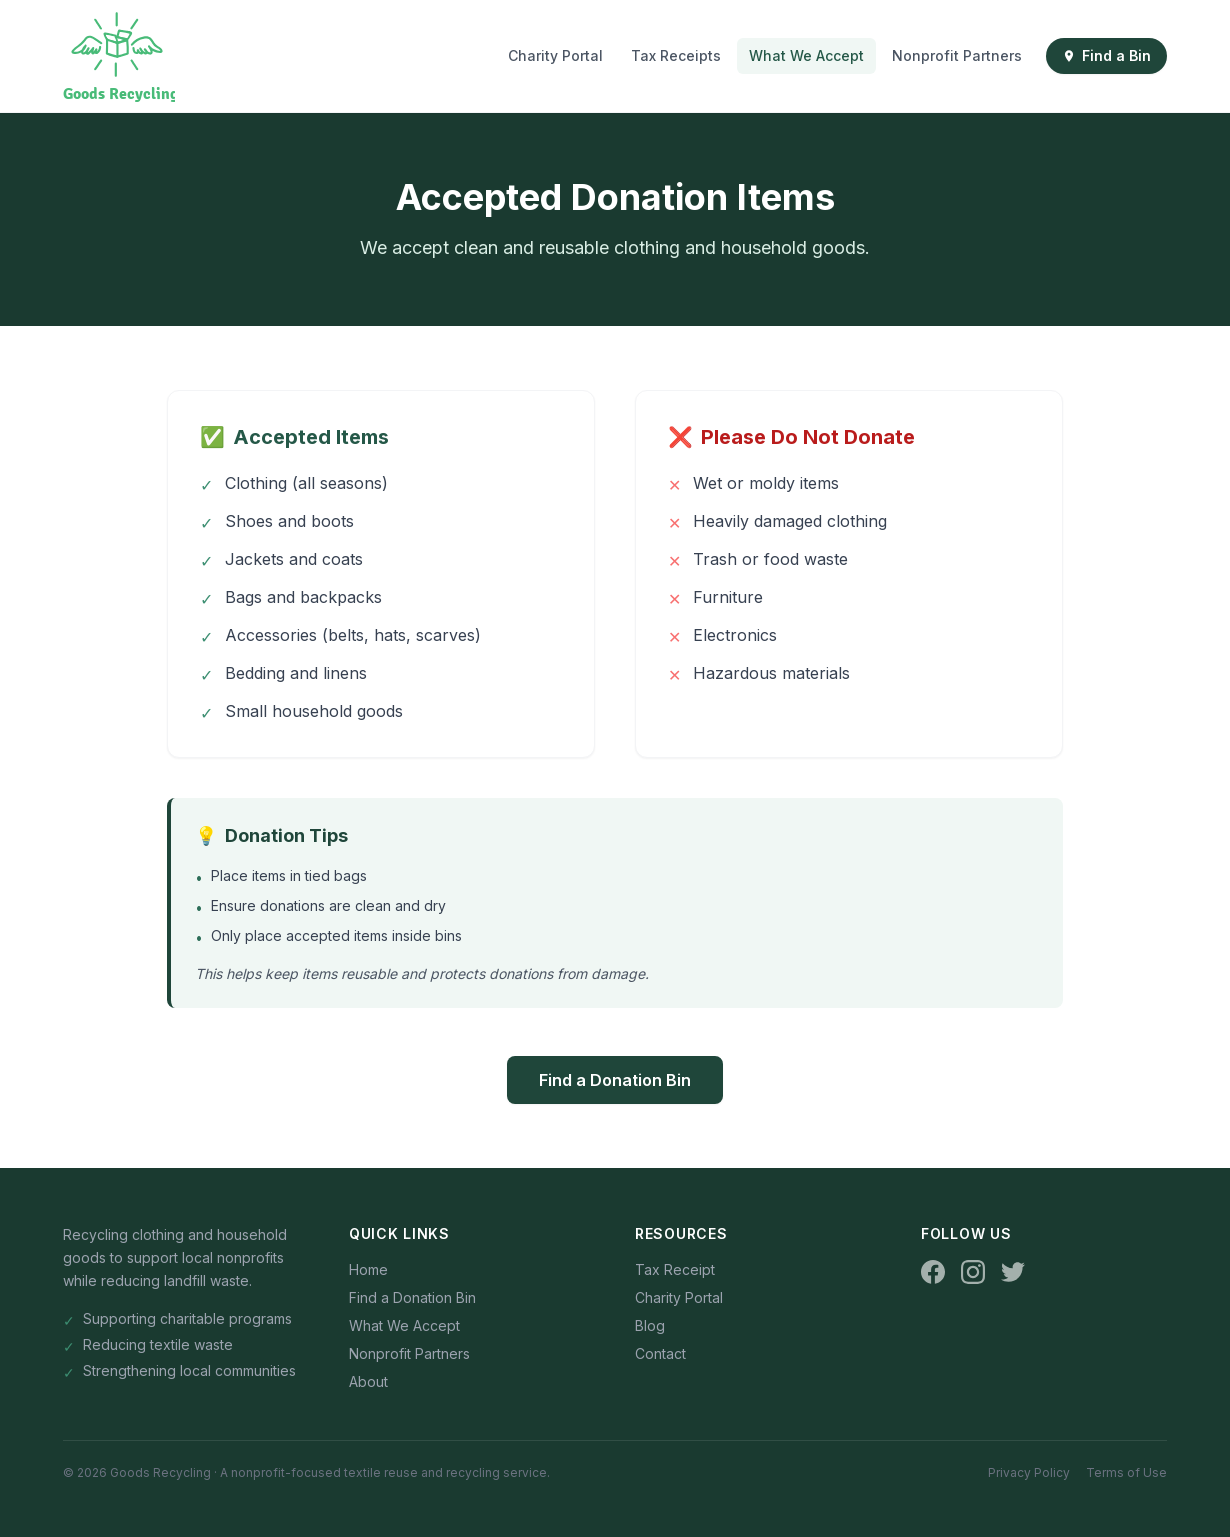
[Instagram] (973, 1272)
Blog (650, 1325)
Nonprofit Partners (957, 55)
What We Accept (806, 55)
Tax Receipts (676, 55)
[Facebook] (933, 1272)
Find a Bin (1106, 55)
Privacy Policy (1029, 1472)
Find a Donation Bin (615, 1080)
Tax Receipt (675, 1269)
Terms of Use (1126, 1472)
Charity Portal (555, 55)
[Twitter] (1013, 1272)
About (368, 1381)
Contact (660, 1353)
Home (368, 1269)
